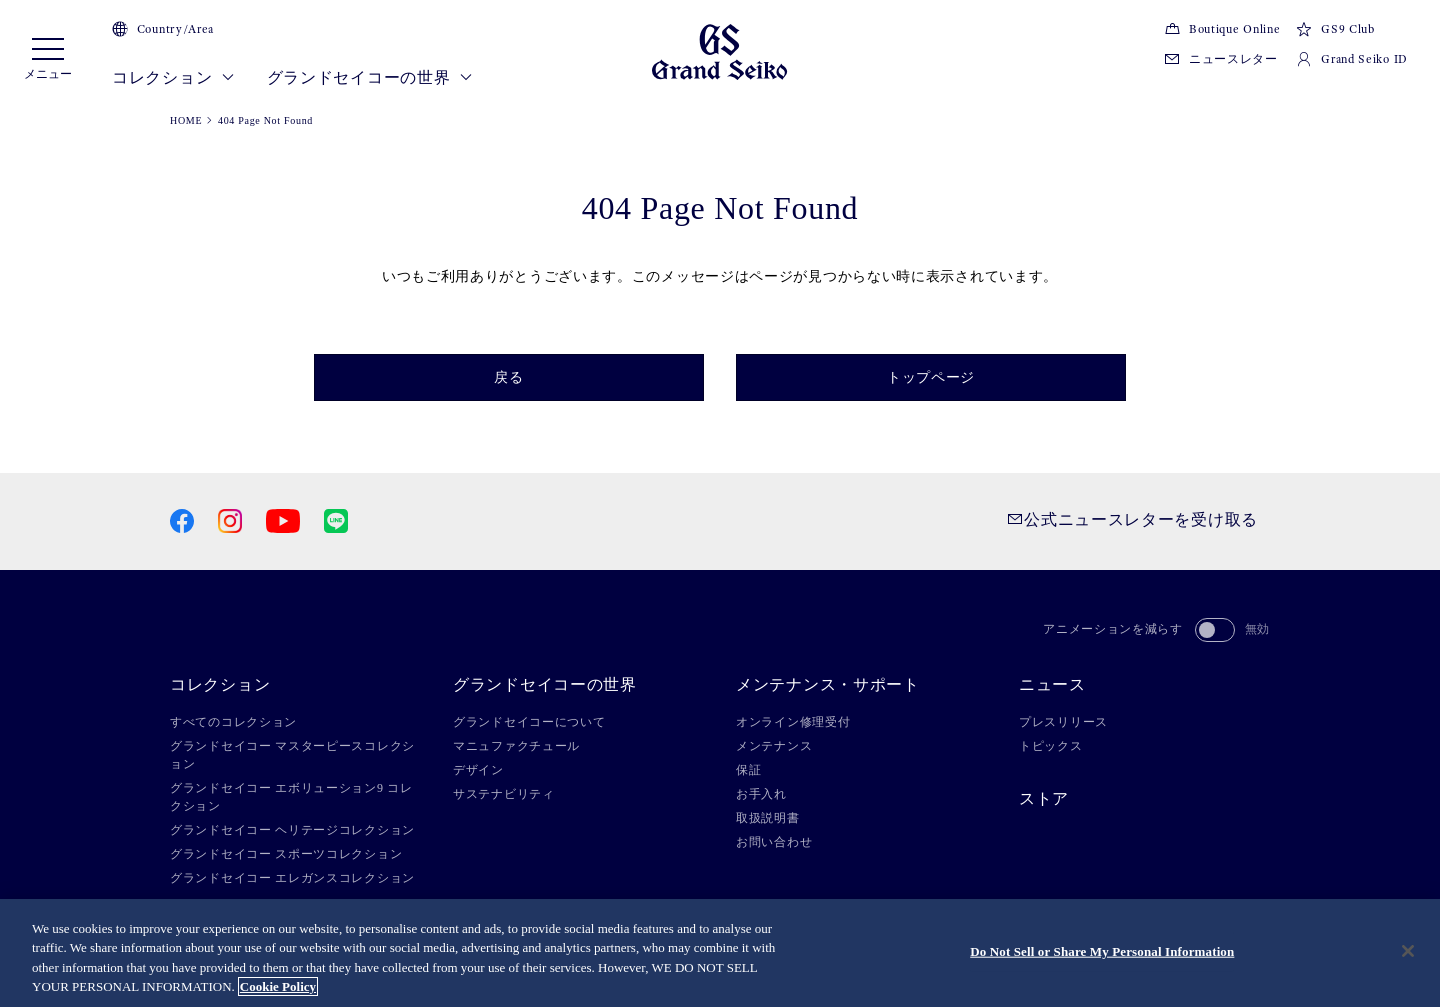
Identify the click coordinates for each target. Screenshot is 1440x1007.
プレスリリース (1063, 722)
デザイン (478, 770)
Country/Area (163, 29)
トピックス (1051, 746)
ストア (1044, 799)
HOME (186, 120)
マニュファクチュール (516, 746)
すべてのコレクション (233, 722)
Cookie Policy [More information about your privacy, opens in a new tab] (278, 986)
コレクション (173, 78)
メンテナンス (774, 746)
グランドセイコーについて (529, 722)
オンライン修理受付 (793, 722)
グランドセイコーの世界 (370, 78)
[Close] (1408, 951)
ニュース (1052, 685)
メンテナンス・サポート (828, 685)
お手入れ (761, 794)
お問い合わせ (774, 842)
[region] (720, 953)
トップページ (931, 377)
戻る (508, 377)
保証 (748, 770)
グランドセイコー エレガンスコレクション (292, 878)
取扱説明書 (768, 818)
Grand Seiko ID (1352, 59)
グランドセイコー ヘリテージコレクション (292, 830)
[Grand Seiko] (719, 50)
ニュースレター (1221, 59)
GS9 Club (1335, 29)
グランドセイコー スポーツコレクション (286, 854)
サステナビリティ (504, 794)
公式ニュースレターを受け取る (1132, 519)
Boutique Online (1222, 29)
